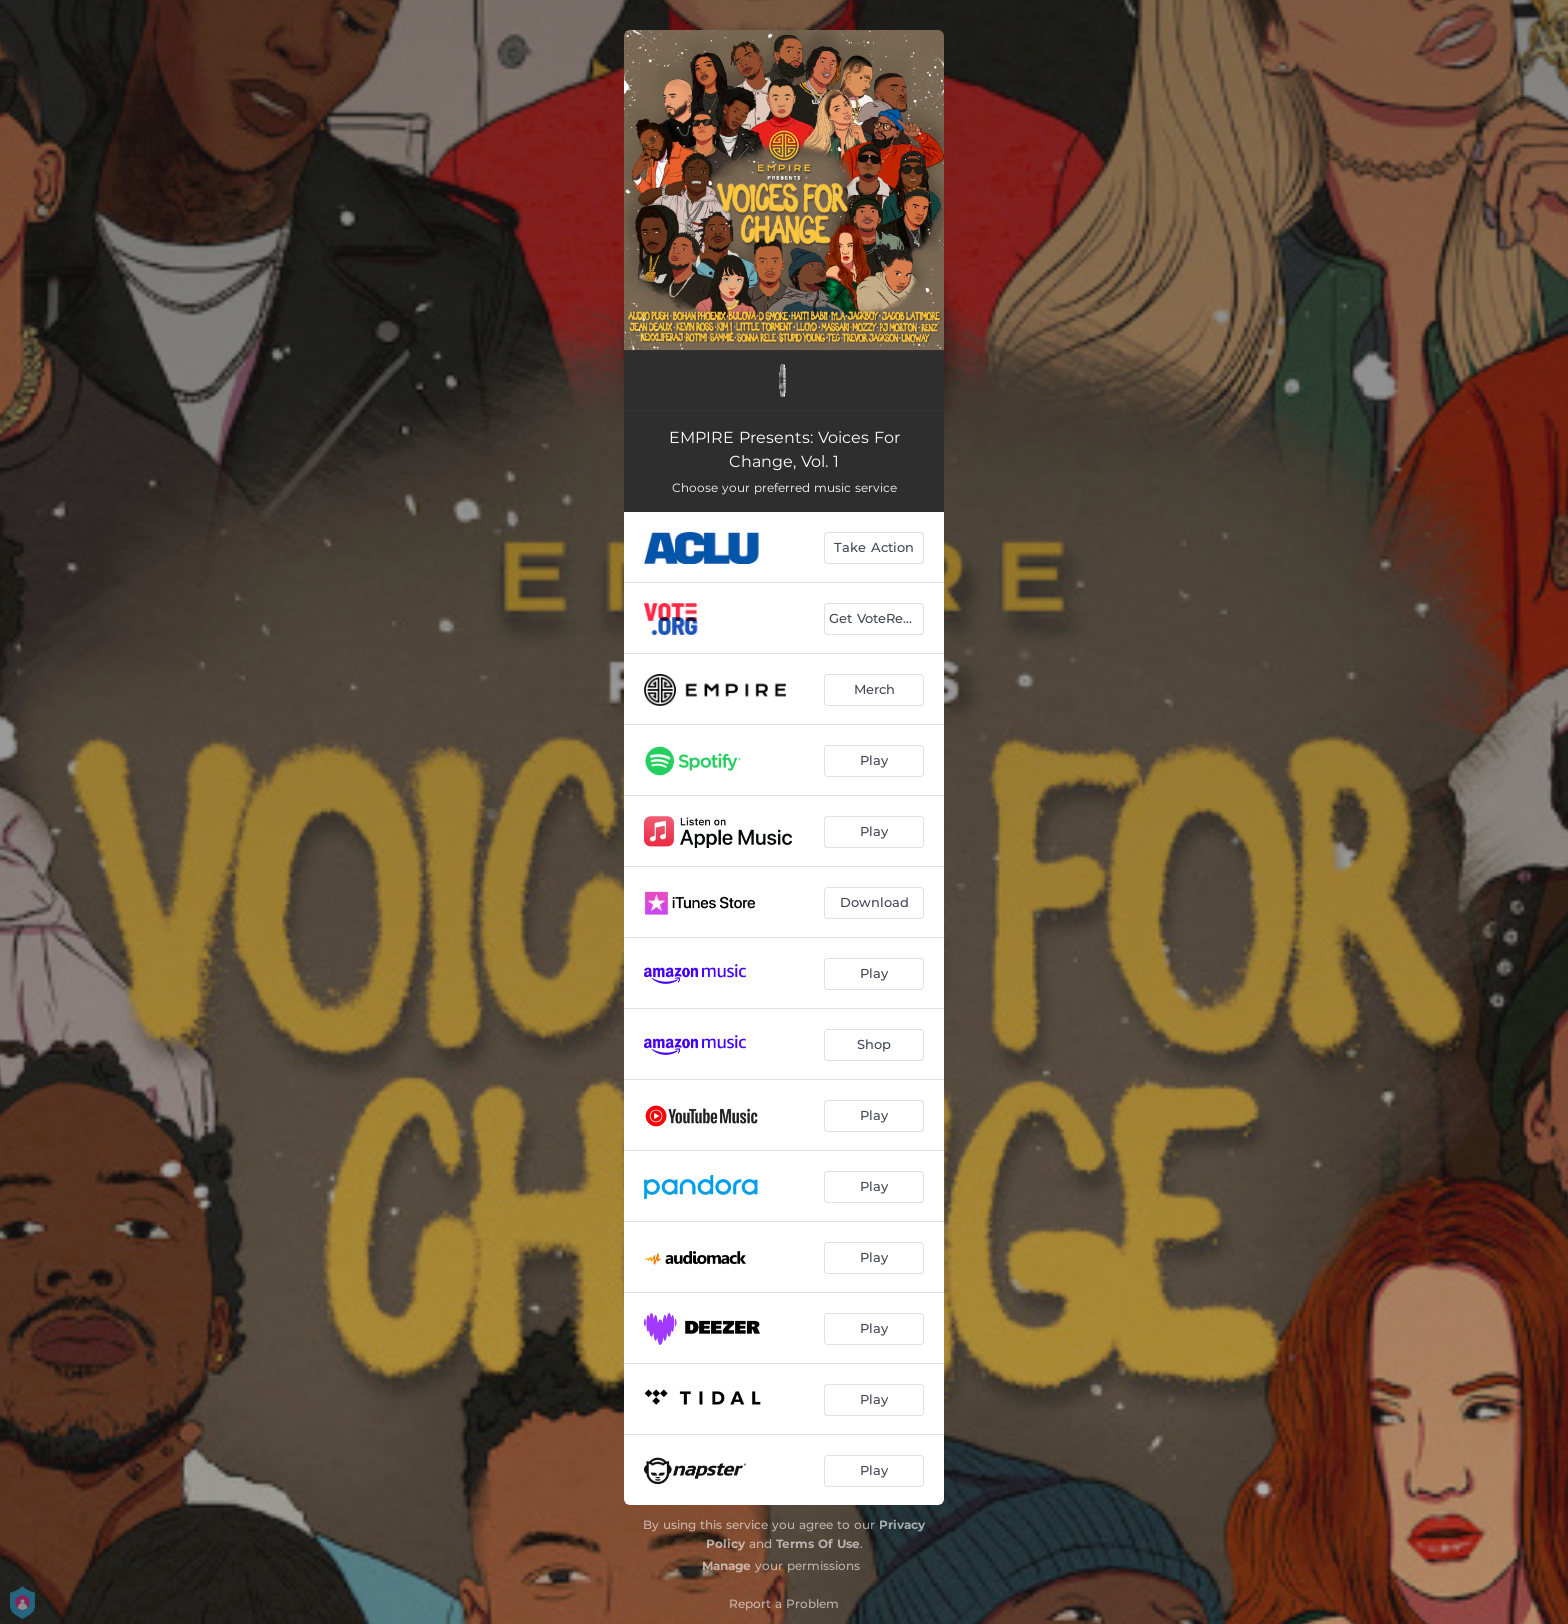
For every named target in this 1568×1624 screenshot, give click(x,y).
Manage (726, 1565)
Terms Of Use (818, 1543)
